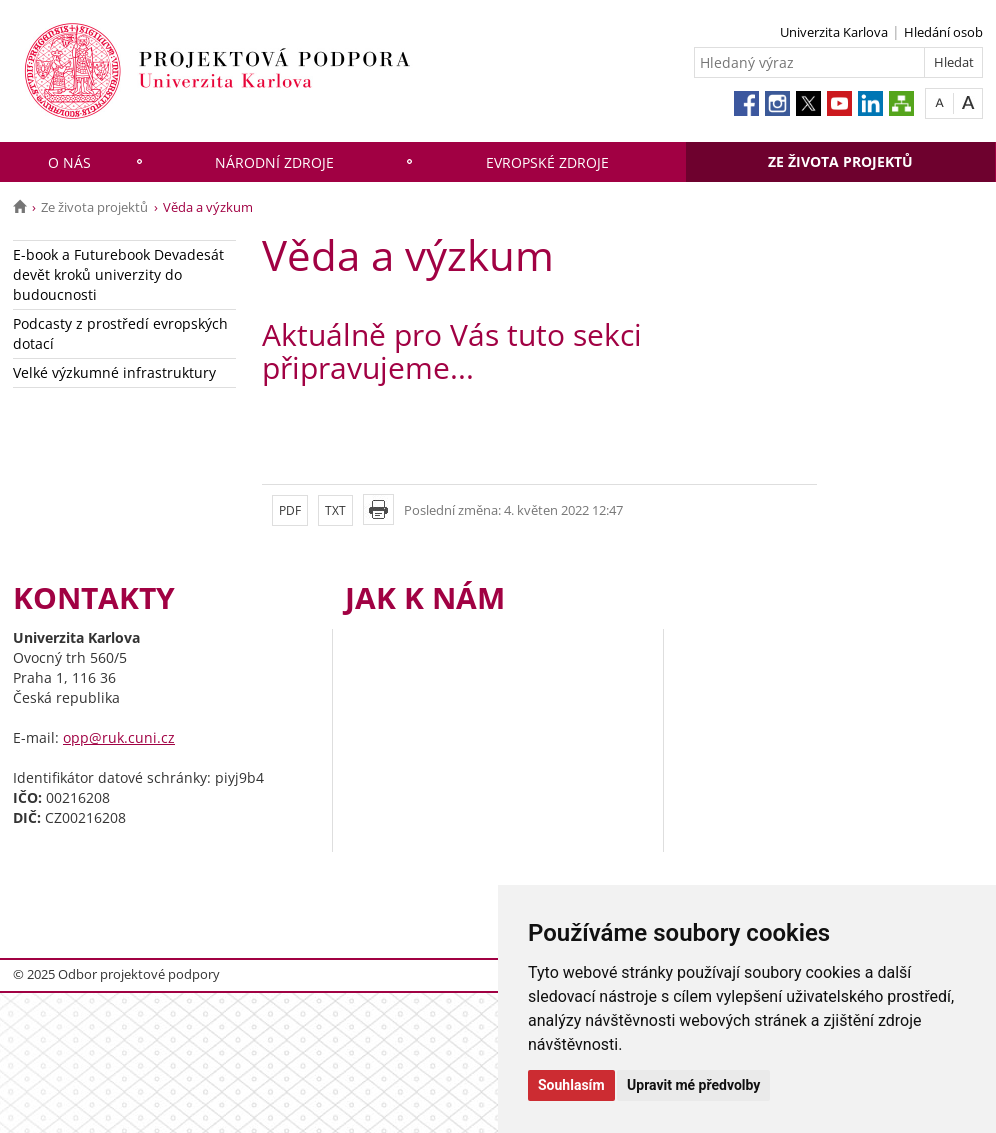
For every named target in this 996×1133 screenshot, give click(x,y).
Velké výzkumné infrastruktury (114, 372)
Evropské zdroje (547, 162)
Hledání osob (943, 32)
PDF (290, 510)
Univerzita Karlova (834, 32)
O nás (69, 162)
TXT (335, 510)
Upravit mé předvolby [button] (693, 1085)
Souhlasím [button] (571, 1085)
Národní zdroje (274, 162)
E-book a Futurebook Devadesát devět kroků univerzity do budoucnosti (118, 274)
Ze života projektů (840, 161)
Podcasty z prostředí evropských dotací (120, 333)
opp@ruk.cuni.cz (119, 737)
